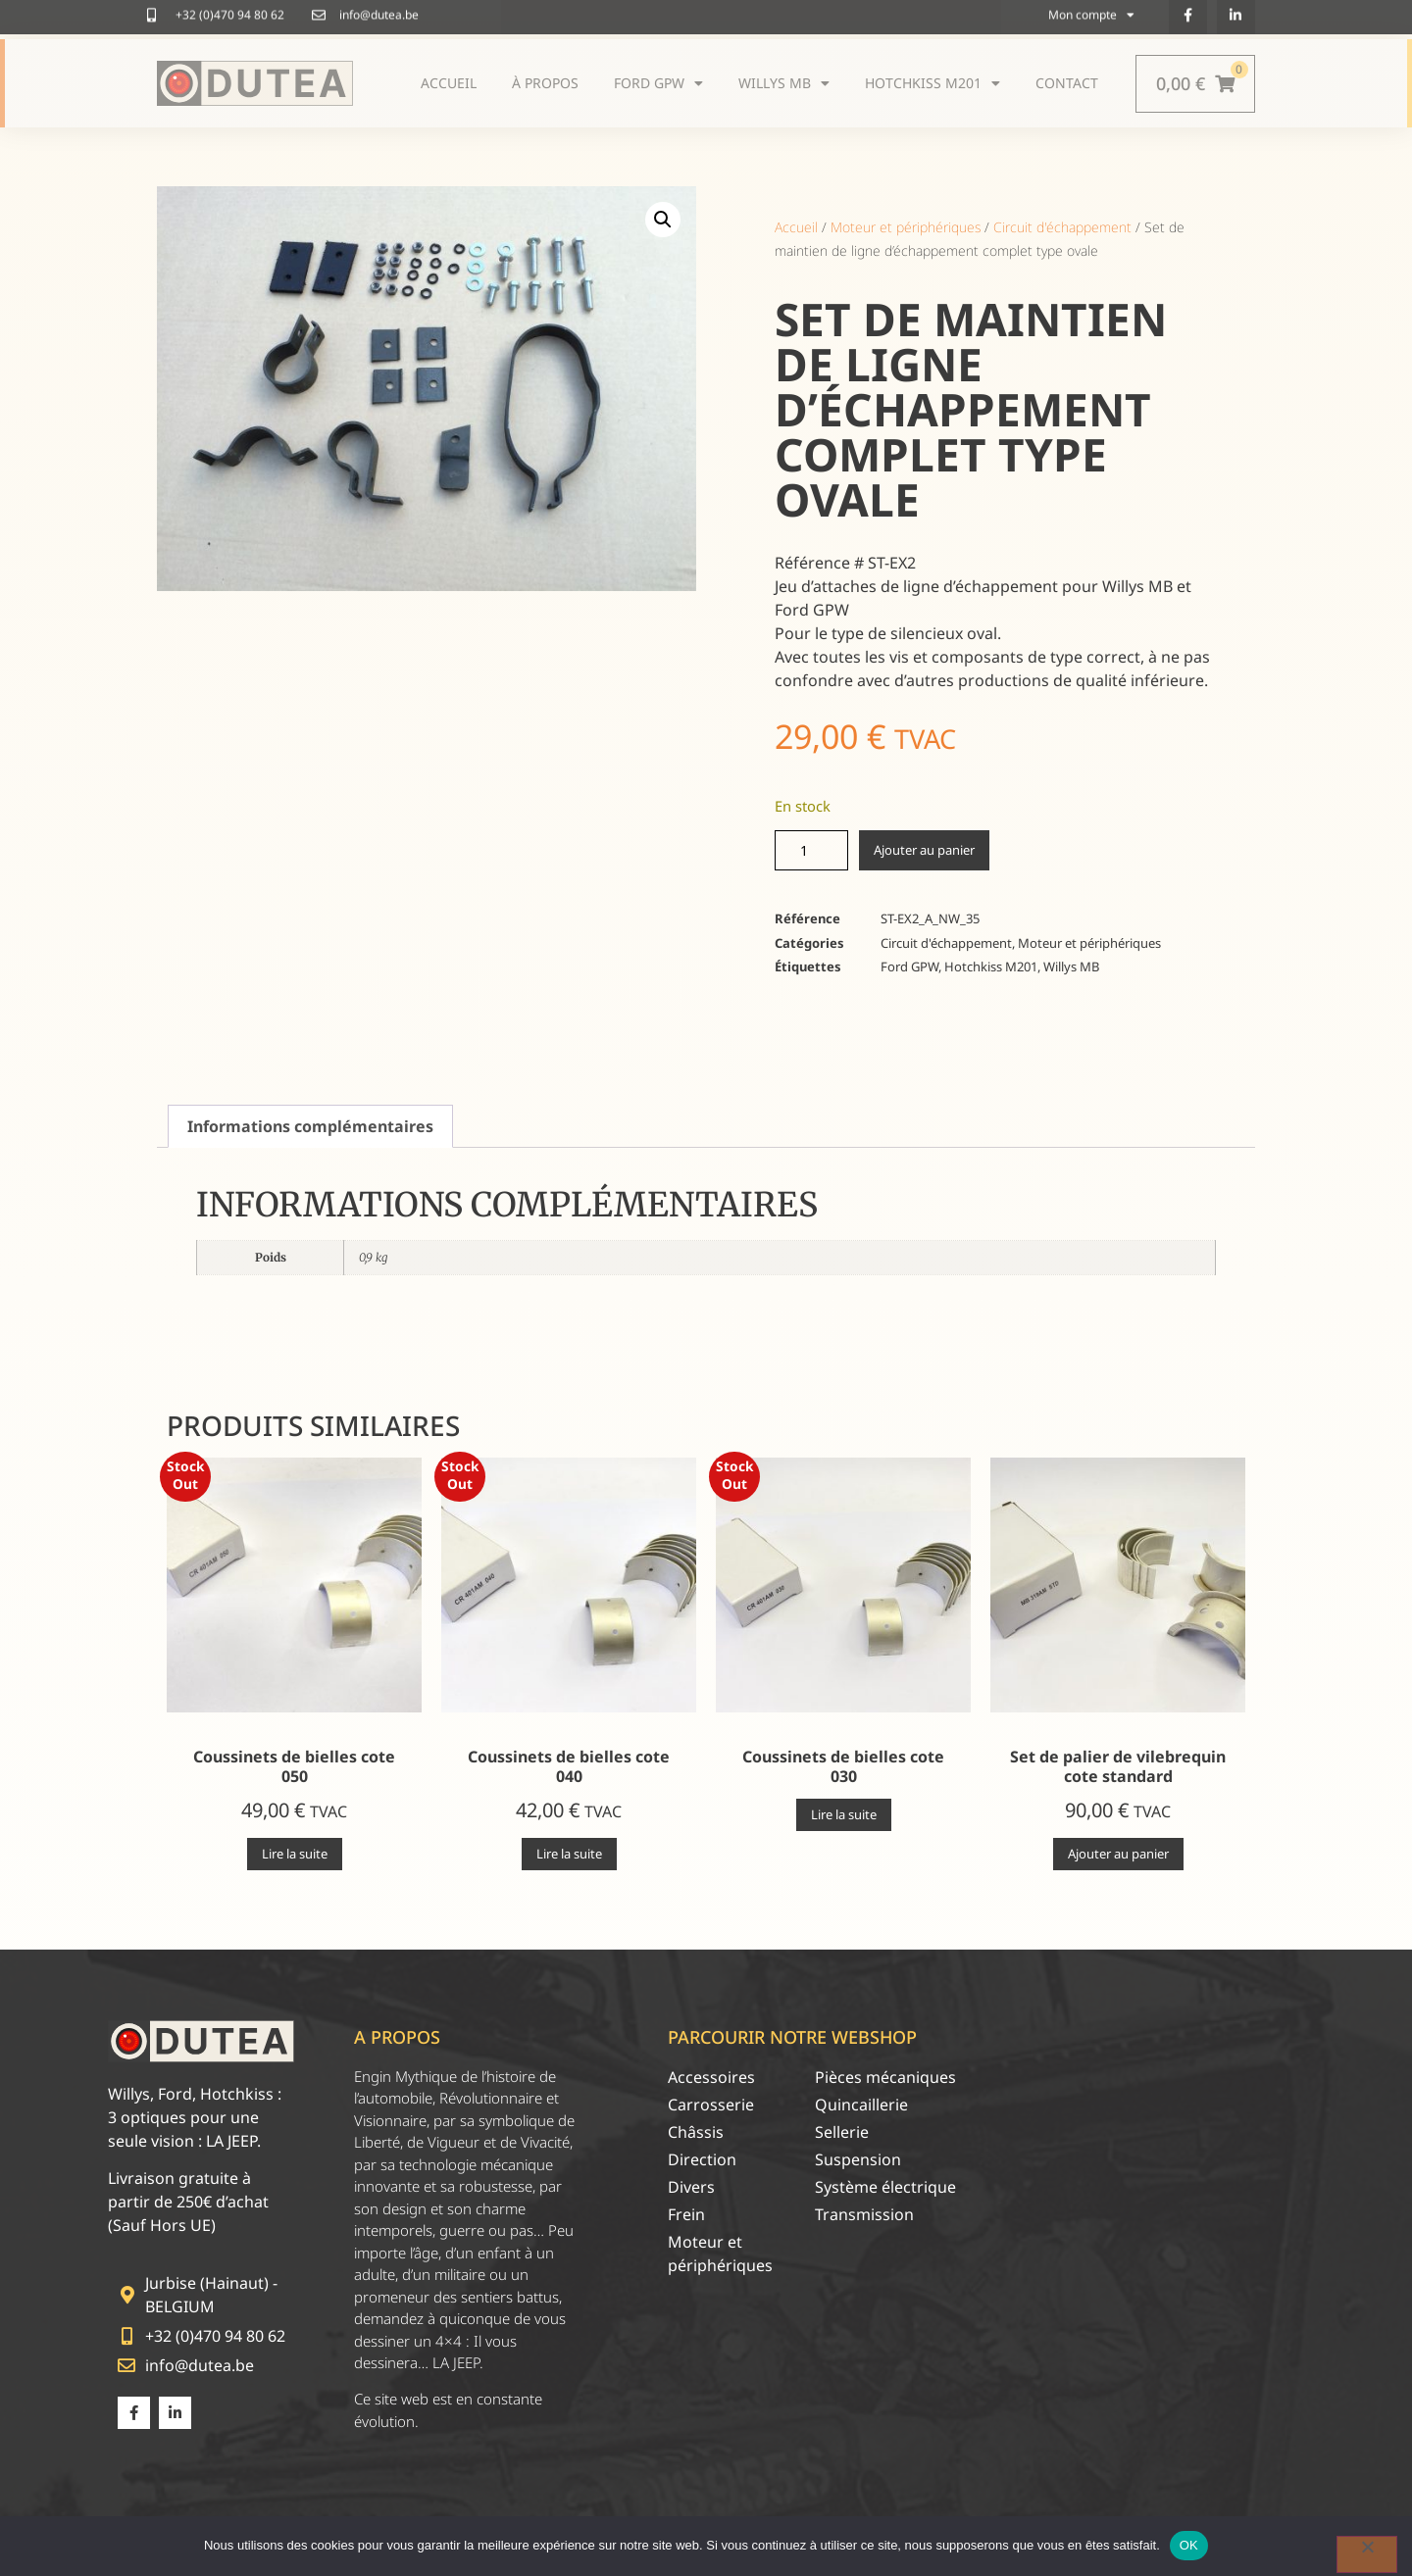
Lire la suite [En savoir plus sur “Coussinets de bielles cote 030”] (844, 1814)
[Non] (1366, 2554)
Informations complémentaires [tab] (310, 1126)
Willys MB (1071, 966)
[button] (663, 219)
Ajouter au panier (924, 850)
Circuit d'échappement (1062, 227)
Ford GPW (909, 966)
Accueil (796, 227)
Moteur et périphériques (906, 227)
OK (1189, 2545)
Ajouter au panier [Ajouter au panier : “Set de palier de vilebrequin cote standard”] (1118, 1853)
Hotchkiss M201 (990, 966)
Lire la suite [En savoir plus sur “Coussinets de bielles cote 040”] (569, 1853)
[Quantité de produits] (811, 850)
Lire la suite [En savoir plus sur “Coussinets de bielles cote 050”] (295, 1853)
